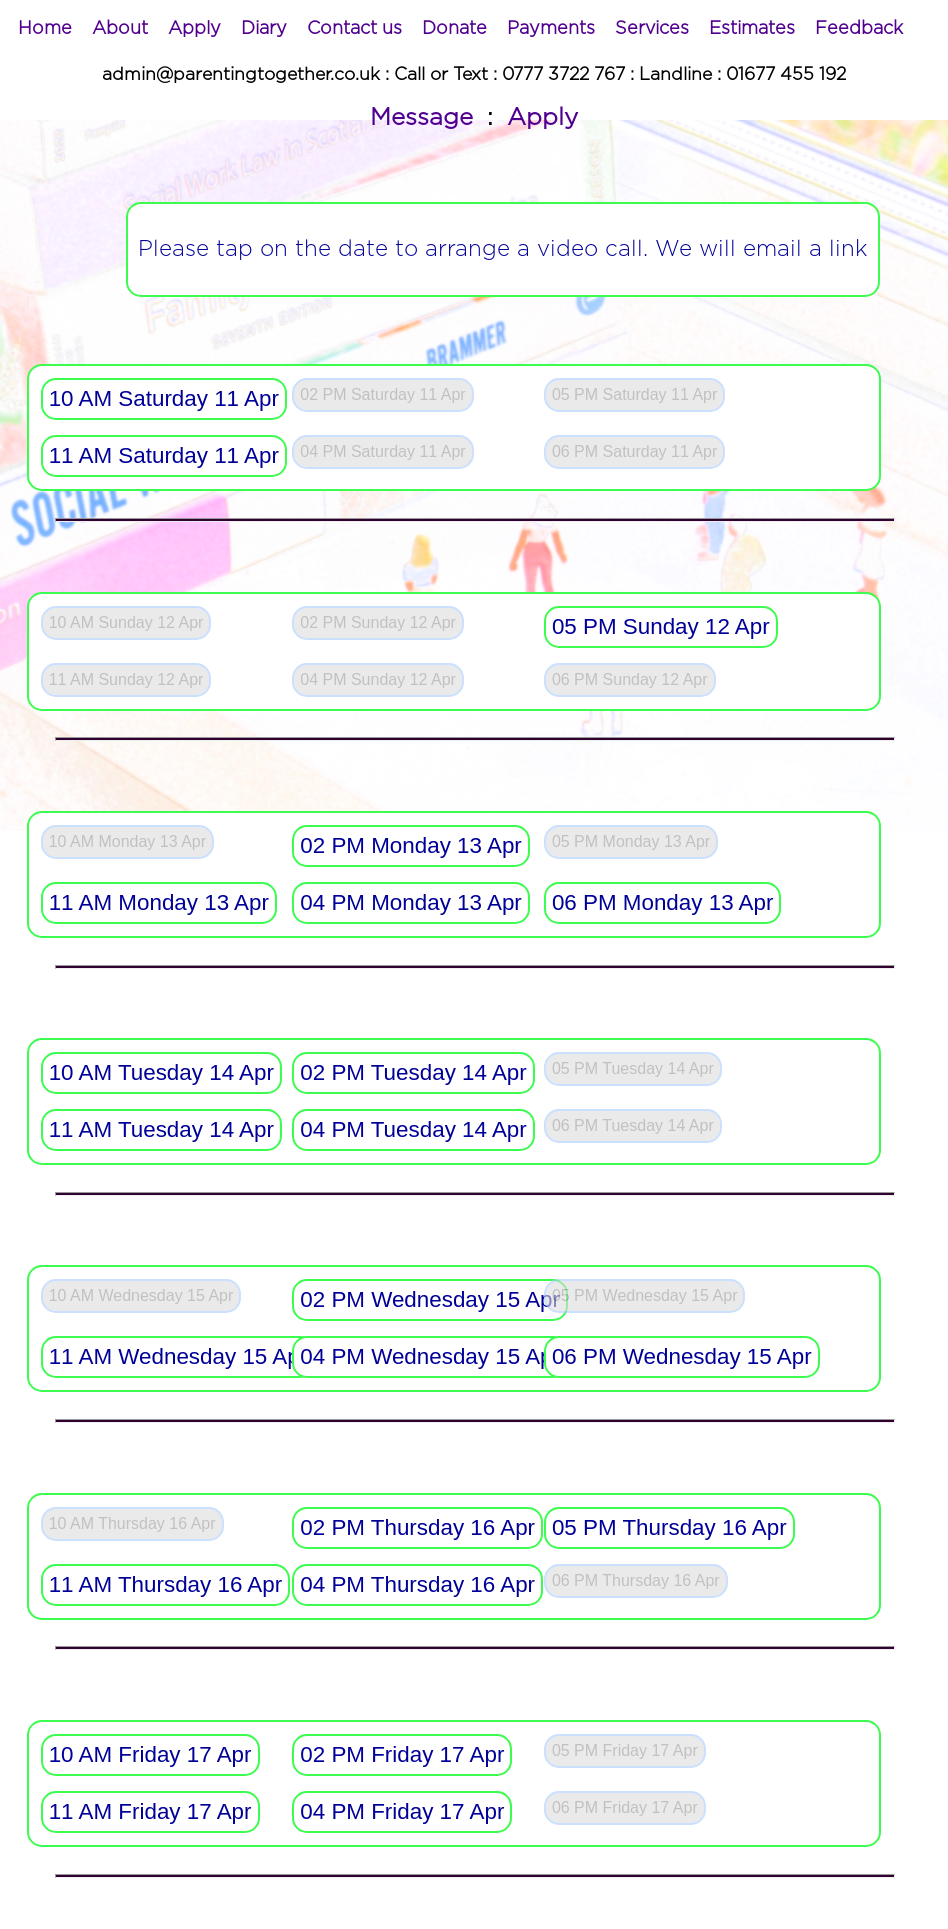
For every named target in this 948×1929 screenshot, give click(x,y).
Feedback (859, 29)
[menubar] (460, 29)
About (120, 29)
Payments (551, 29)
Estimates (752, 29)
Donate (454, 29)
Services (652, 29)
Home (45, 29)
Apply (194, 29)
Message (421, 118)
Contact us (354, 29)
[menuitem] (45, 29)
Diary (264, 29)
